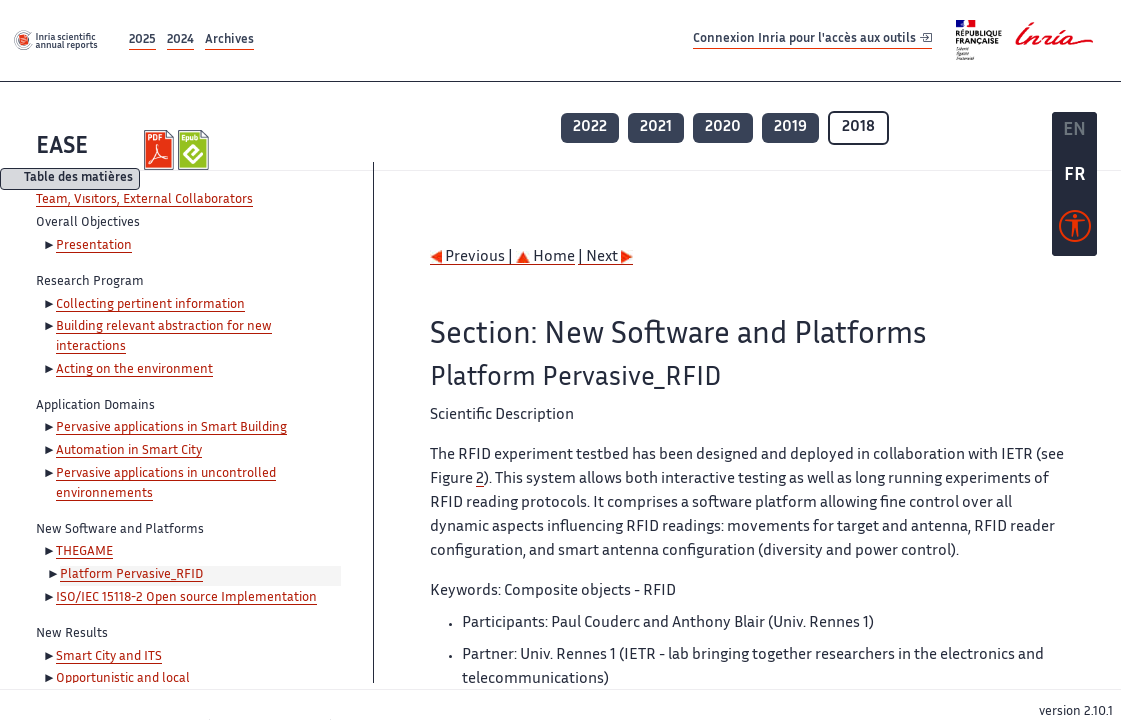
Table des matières (78, 179)
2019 (790, 127)
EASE (62, 147)
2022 (590, 127)
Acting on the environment (134, 370)
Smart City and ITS (109, 657)
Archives (229, 40)
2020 (723, 127)
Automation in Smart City (129, 451)
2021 (656, 127)
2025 (142, 40)
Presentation (94, 246)
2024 (180, 40)
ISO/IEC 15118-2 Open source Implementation (186, 598)
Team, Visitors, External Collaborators (144, 200)
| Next (605, 257)
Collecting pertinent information (150, 305)
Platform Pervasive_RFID (131, 575)
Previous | (473, 257)
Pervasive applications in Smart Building (171, 428)
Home (545, 257)
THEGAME (84, 552)
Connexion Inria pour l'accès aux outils (812, 39)
